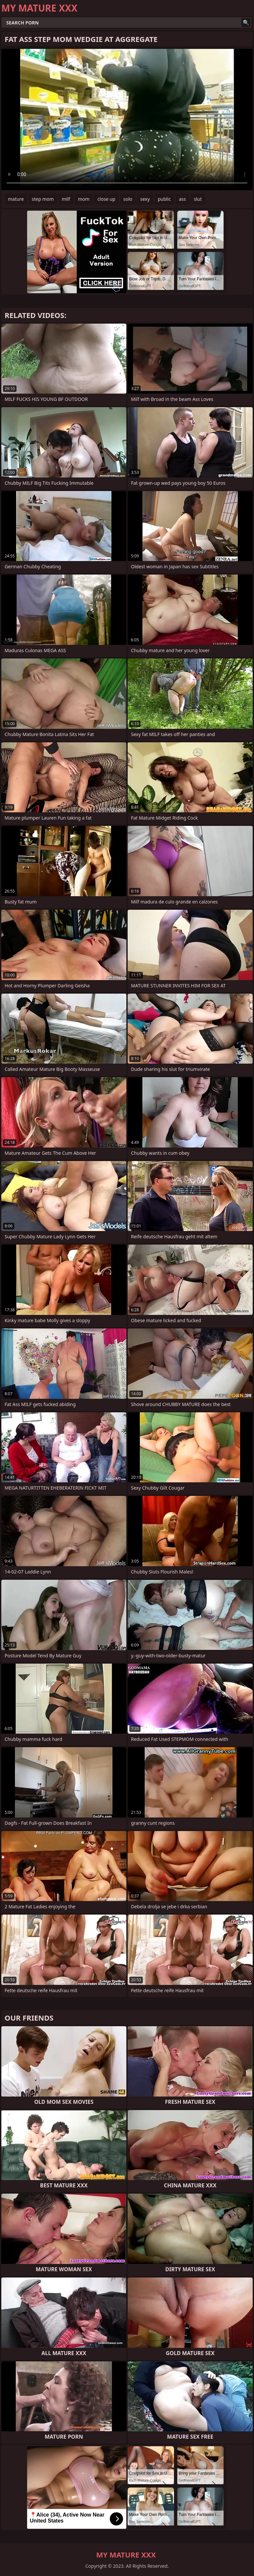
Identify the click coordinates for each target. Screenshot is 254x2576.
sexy (145, 199)
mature (16, 199)
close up (106, 199)
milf (66, 199)
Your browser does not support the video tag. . (127, 119)
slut (198, 199)
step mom (43, 199)
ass (182, 199)
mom (84, 199)
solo (127, 199)
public (164, 199)
